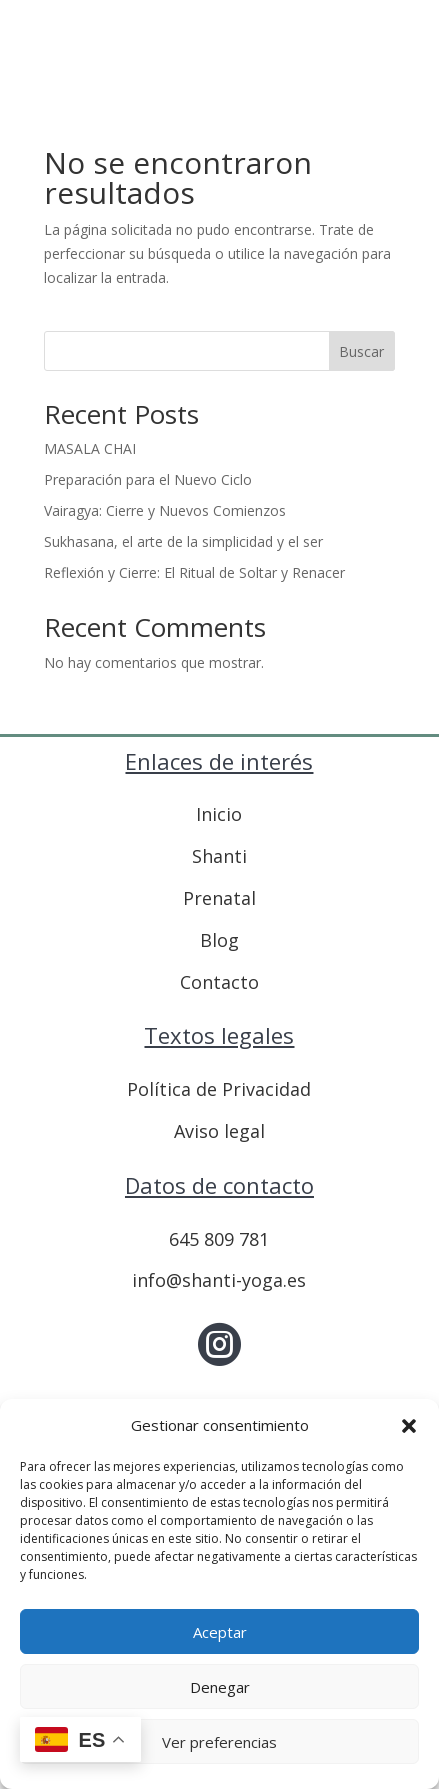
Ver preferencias (219, 1742)
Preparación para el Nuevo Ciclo (148, 479)
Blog (219, 940)
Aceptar (220, 1632)
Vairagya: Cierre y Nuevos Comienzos (165, 510)
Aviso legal (219, 1131)
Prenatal (219, 898)
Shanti (219, 856)
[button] (409, 1426)
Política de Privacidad (219, 1089)
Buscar (361, 351)
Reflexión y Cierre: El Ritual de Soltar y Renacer (194, 572)
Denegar (220, 1687)
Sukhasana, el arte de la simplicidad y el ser (183, 541)
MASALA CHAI (90, 448)
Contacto (219, 982)
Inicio (219, 814)
